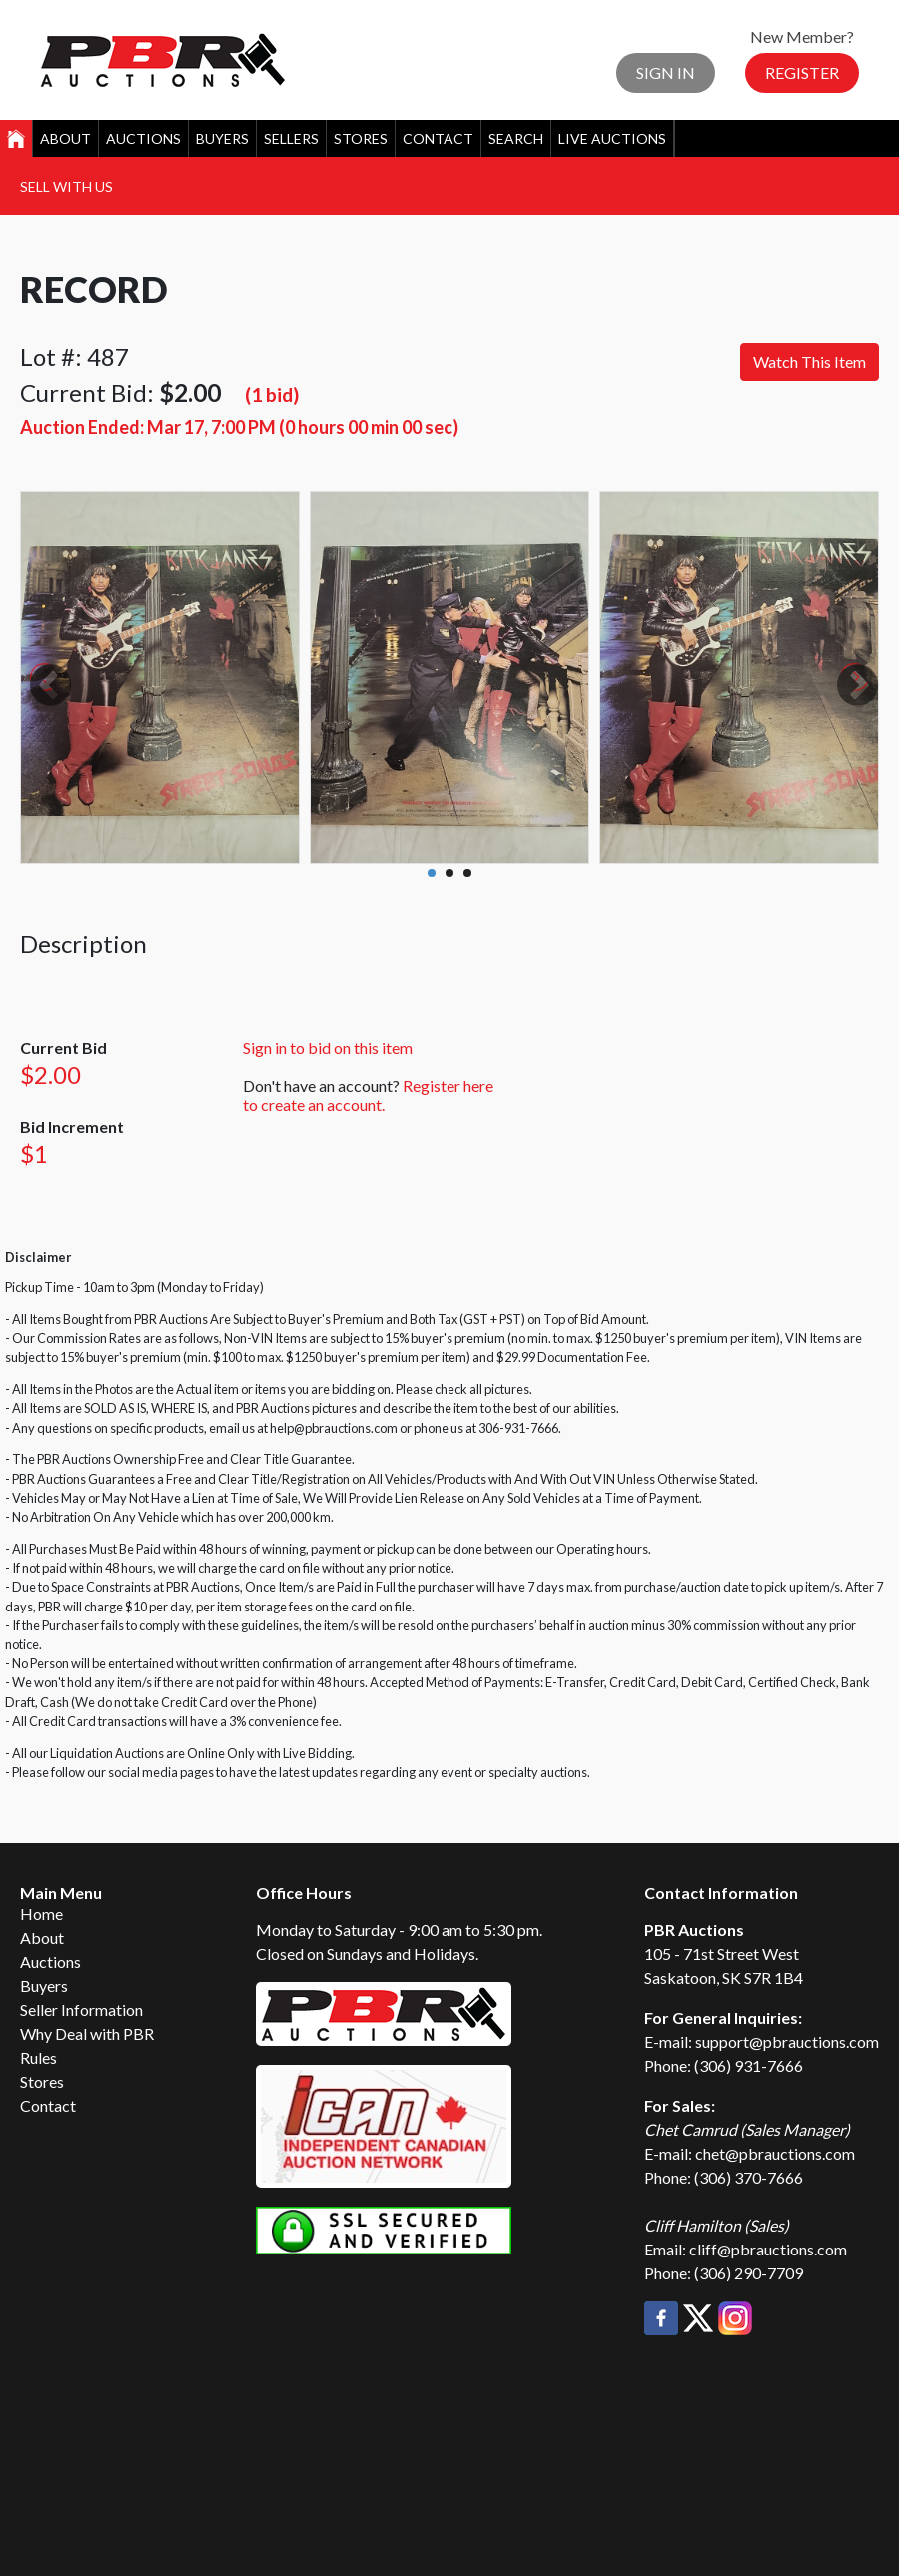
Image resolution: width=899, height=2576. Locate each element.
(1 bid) (272, 394)
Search (515, 138)
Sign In (665, 72)
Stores (361, 138)
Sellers (291, 138)
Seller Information (81, 2009)
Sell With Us (66, 186)
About (65, 138)
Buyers (222, 138)
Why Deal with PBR (87, 2033)
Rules (38, 2057)
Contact (438, 138)
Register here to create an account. (368, 1095)
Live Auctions (612, 138)
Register (802, 72)
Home (41, 1913)
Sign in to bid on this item (328, 1047)
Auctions (143, 138)
